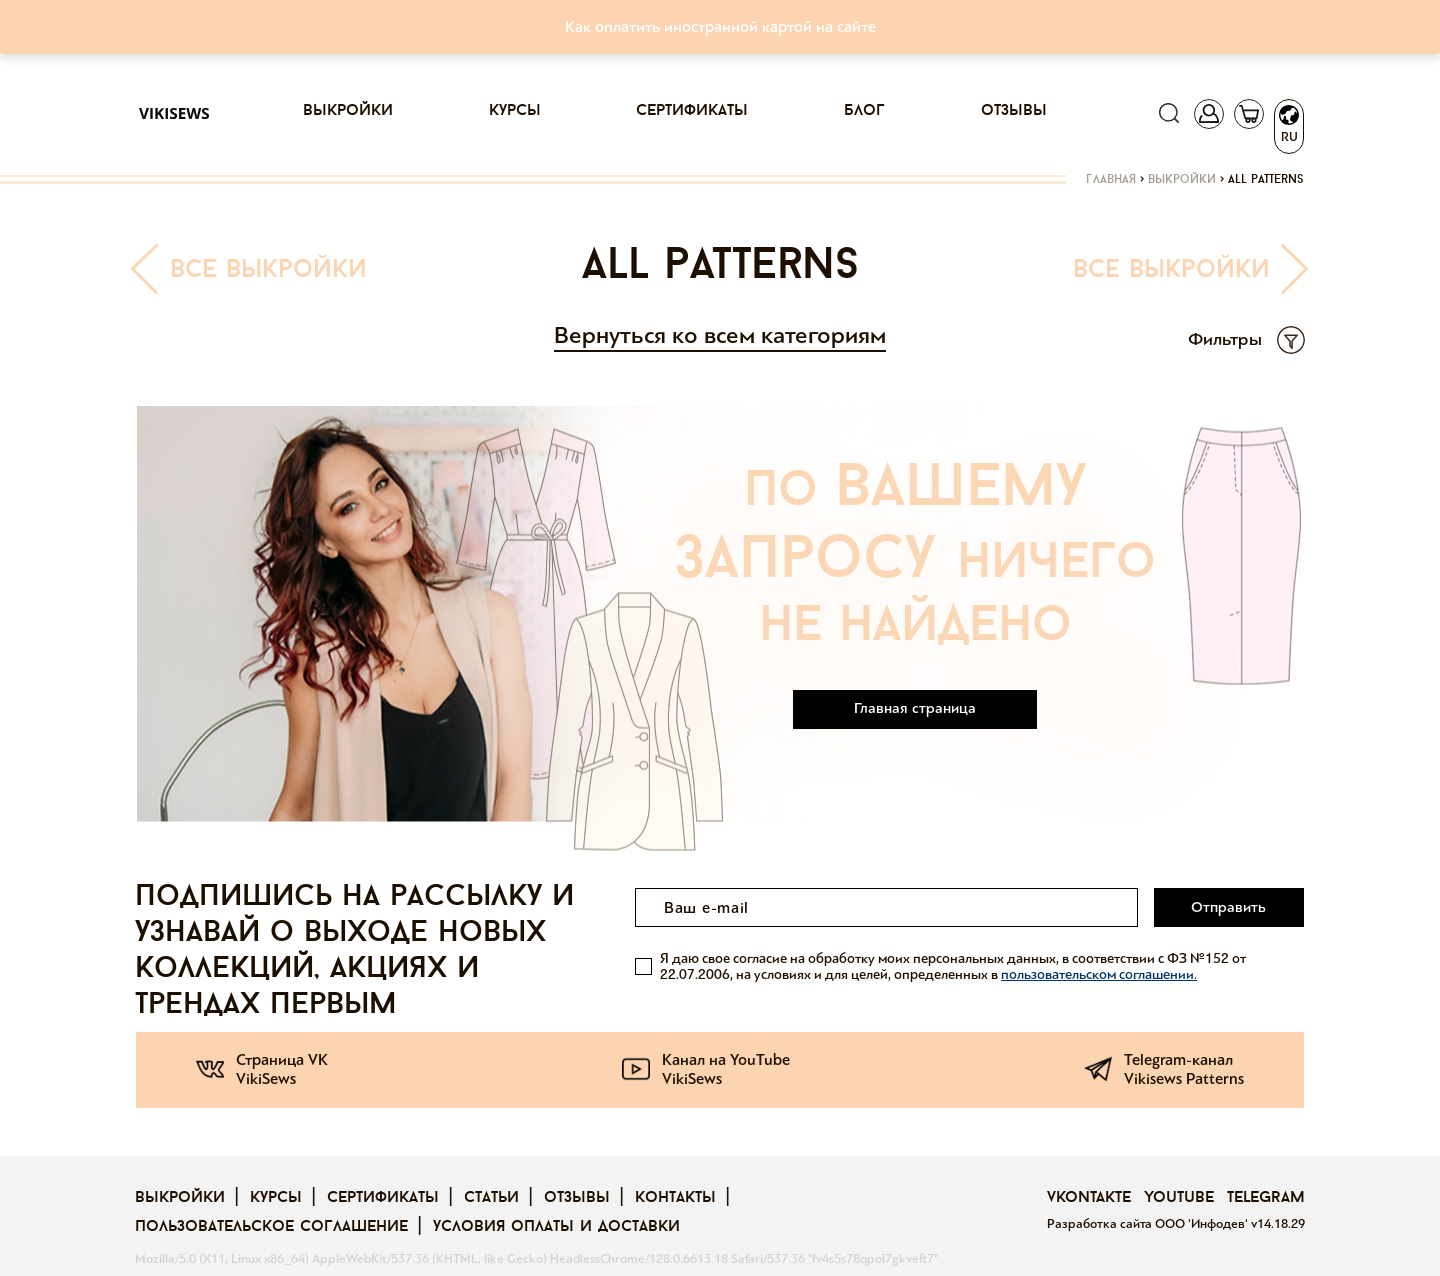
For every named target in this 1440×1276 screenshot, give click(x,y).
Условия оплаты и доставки (556, 1227)
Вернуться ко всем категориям (720, 335)
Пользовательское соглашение (271, 1227)
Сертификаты (692, 111)
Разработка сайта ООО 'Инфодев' (1149, 1224)
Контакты (675, 1198)
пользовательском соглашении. (1099, 974)
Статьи (491, 1198)
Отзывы (1014, 111)
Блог (864, 111)
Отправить (1228, 907)
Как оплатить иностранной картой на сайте (720, 26)
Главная (1111, 180)
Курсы (515, 111)
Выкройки (348, 111)
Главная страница (915, 708)
